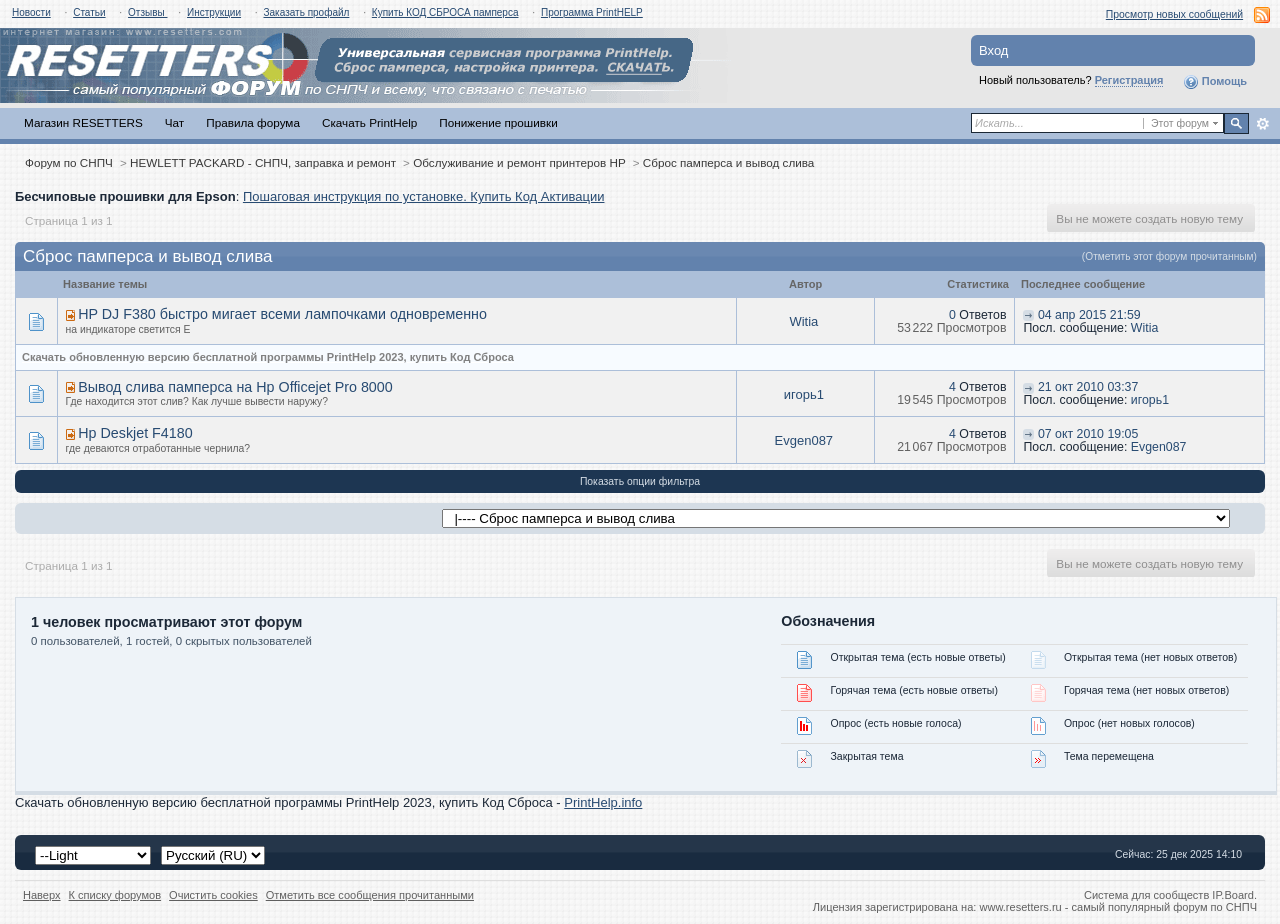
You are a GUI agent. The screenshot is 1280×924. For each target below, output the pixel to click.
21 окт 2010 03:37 (1088, 387)
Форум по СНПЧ (69, 162)
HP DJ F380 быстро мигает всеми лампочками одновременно (282, 314)
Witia (803, 321)
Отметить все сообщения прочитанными (370, 895)
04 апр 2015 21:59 (1089, 315)
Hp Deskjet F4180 (135, 433)
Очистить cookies (213, 895)
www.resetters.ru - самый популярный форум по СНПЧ (1118, 907)
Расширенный (1262, 124)
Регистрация (1129, 80)
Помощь (1215, 82)
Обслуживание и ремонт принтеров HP (519, 162)
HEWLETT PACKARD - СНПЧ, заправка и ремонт (263, 162)
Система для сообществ (1146, 895)
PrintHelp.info (603, 802)
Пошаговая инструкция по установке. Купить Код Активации (424, 196)
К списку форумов (115, 895)
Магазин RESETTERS (83, 122)
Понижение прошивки (498, 122)
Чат (174, 122)
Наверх (42, 895)
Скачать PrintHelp (369, 122)
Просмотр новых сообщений (1174, 14)
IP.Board (1233, 895)
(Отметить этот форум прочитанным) (1169, 256)
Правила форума (253, 122)
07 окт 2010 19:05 (1088, 434)
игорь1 (804, 394)
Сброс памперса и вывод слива (729, 162)
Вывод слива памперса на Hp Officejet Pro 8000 (235, 387)
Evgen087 (804, 440)
